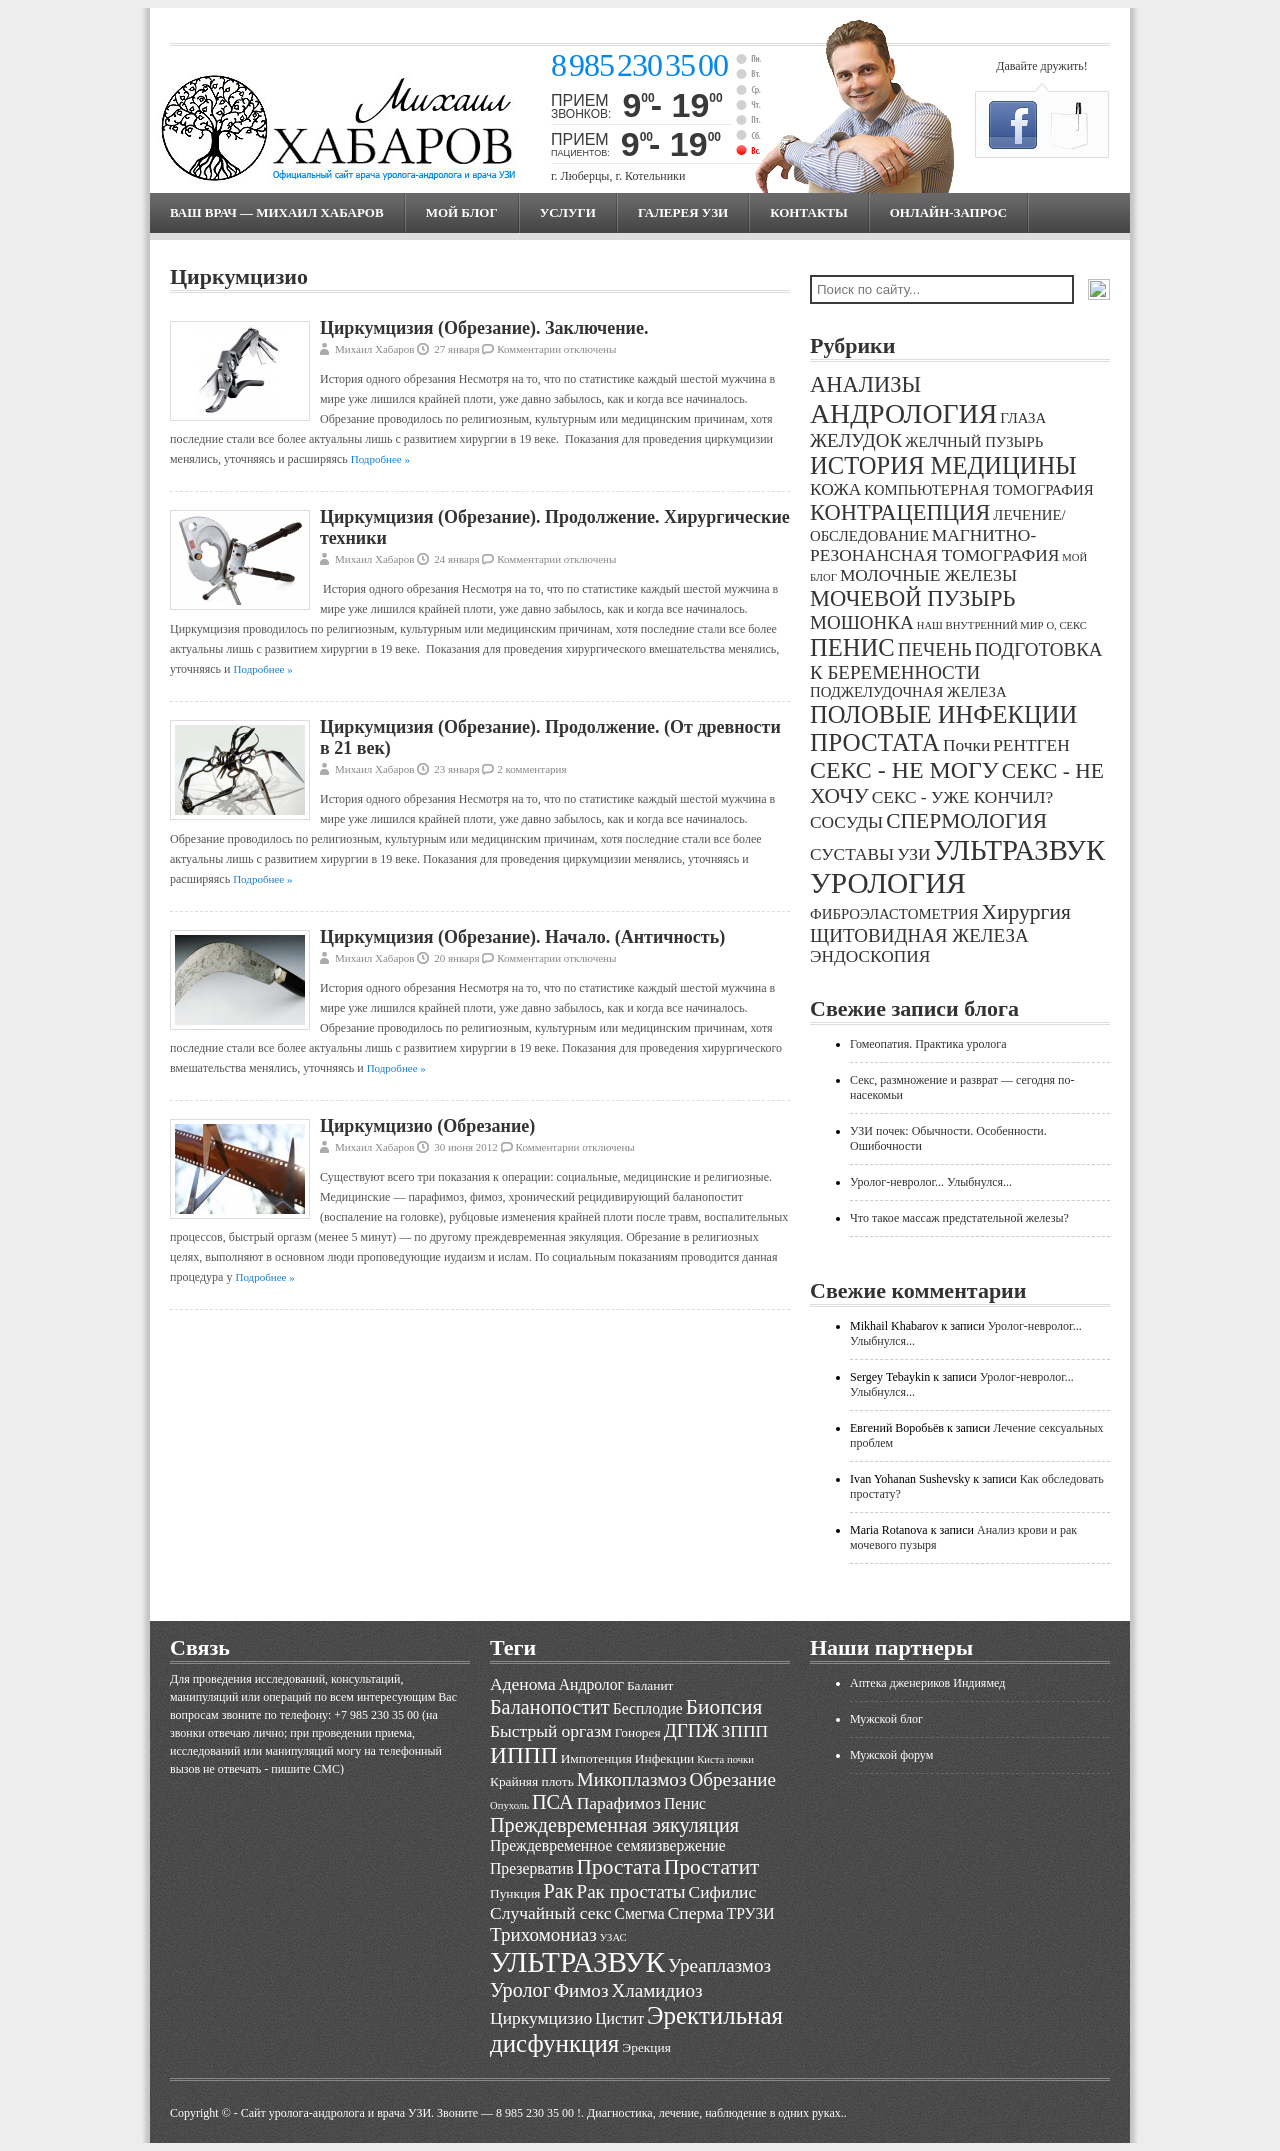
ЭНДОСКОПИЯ (870, 956)
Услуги (568, 212)
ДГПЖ (691, 1730)
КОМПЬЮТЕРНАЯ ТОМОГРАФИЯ (978, 490)
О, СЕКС (1066, 625)
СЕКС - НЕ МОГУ (904, 770)
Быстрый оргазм (551, 1731)
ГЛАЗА (1023, 418)
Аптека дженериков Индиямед (927, 1683)
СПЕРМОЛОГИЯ (966, 821)
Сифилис (723, 1892)
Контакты (809, 212)
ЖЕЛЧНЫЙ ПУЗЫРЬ (974, 442)
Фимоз (581, 1990)
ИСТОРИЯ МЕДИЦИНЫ (943, 465)
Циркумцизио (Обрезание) (427, 1126)
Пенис (685, 1803)
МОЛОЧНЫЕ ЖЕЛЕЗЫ (928, 575)
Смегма (639, 1913)
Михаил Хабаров (375, 349)
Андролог (591, 1684)
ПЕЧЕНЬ (935, 649)
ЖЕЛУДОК (856, 440)
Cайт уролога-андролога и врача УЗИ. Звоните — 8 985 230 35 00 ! (411, 2113)
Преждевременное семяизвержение (608, 1845)
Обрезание (732, 1779)
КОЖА (835, 489)
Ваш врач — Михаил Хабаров (277, 212)
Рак (558, 1891)
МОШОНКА (862, 622)
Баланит (650, 1685)
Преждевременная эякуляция (614, 1825)
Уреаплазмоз (719, 1965)
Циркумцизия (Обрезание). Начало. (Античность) (522, 937)
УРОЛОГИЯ (888, 883)
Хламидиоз (656, 1990)
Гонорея (638, 1732)
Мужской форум (891, 1755)
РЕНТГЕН (1031, 745)
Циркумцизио (541, 2018)
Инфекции (664, 1758)
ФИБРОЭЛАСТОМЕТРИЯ (894, 914)
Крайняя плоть (532, 1781)
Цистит (619, 2018)
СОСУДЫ (846, 822)
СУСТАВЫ (852, 854)
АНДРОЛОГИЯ (903, 413)
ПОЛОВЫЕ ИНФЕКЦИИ (943, 714)
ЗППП (745, 1731)
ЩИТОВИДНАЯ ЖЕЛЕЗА (919, 935)
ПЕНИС (852, 647)
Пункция (515, 1893)
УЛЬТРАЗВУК (1019, 850)
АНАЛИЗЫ (865, 384)
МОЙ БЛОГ (462, 212)
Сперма (696, 1913)
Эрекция (646, 2047)
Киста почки (725, 1759)
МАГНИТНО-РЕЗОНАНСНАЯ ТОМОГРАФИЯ (934, 545)
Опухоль (509, 1805)
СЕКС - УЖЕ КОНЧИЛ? (963, 797)
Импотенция (596, 1758)
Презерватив (532, 1868)
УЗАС (613, 1937)
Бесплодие (648, 1708)
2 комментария (531, 769)
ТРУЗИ (751, 1913)
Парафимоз (619, 1803)
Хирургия (1026, 912)
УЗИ (913, 854)
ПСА (553, 1802)
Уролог (520, 1990)
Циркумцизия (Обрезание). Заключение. (484, 328)
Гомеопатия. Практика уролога (928, 1044)
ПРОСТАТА (875, 742)
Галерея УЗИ (683, 212)
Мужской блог (886, 1719)
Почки (966, 745)
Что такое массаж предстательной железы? (959, 1218)
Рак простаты (631, 1891)
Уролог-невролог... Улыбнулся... (931, 1182)
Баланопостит (550, 1707)
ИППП (524, 1755)
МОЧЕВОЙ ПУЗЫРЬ (912, 598)
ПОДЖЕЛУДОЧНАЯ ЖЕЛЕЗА (908, 692)
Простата (619, 1867)
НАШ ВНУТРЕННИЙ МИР (980, 625)
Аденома (523, 1684)
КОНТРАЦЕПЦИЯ (900, 512)
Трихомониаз (543, 1934)
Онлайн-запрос (948, 212)
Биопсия (724, 1707)
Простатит (711, 1867)
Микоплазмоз (632, 1779)
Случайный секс (550, 1913)
